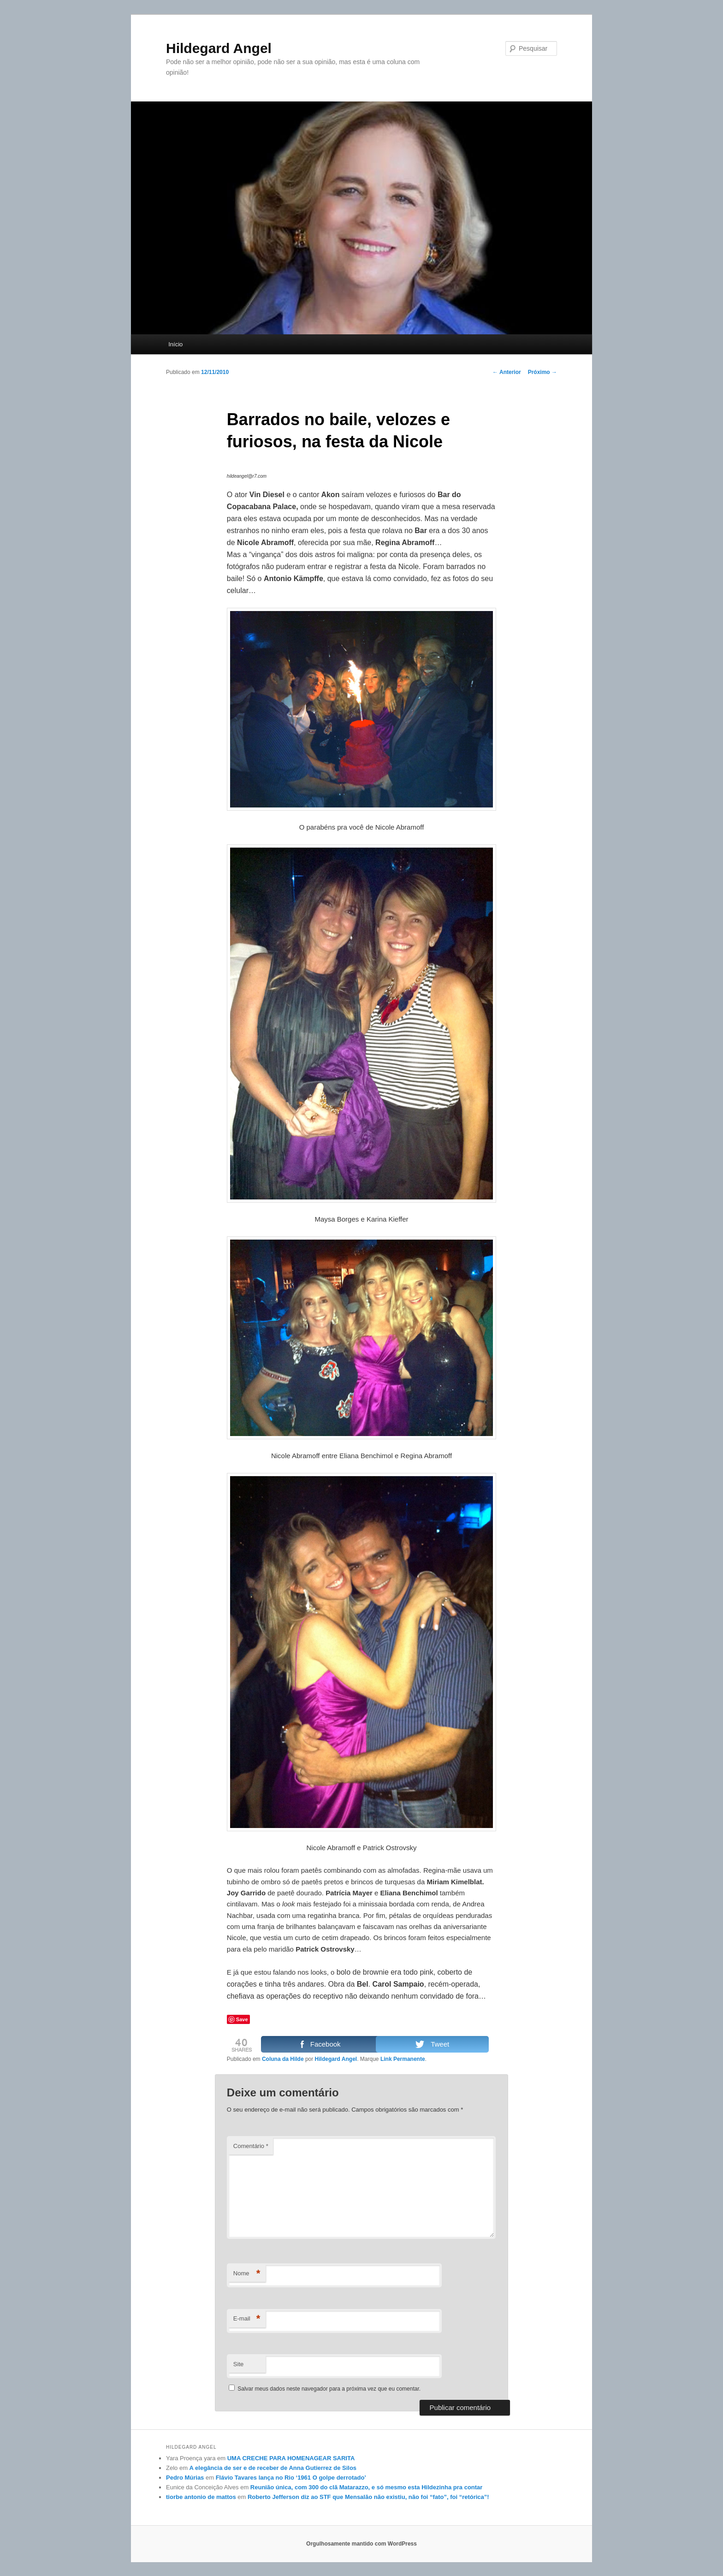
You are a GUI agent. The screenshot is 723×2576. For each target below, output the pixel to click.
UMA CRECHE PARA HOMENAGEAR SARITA (291, 2458)
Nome (247, 2273)
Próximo (542, 372)
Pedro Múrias (185, 2477)
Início (175, 344)
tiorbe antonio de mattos (201, 2496)
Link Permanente (402, 2059)
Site (238, 2364)
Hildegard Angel (219, 48)
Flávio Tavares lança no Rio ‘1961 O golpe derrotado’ (291, 2477)
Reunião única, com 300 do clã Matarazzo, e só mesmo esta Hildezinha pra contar (366, 2487)
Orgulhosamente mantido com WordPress (361, 2543)
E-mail (247, 2319)
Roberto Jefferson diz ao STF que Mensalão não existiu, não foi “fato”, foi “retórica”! (368, 2496)
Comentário (250, 2146)
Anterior (506, 372)
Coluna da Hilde (283, 2059)
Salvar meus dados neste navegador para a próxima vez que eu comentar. (329, 2389)
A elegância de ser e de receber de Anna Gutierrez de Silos (273, 2467)
